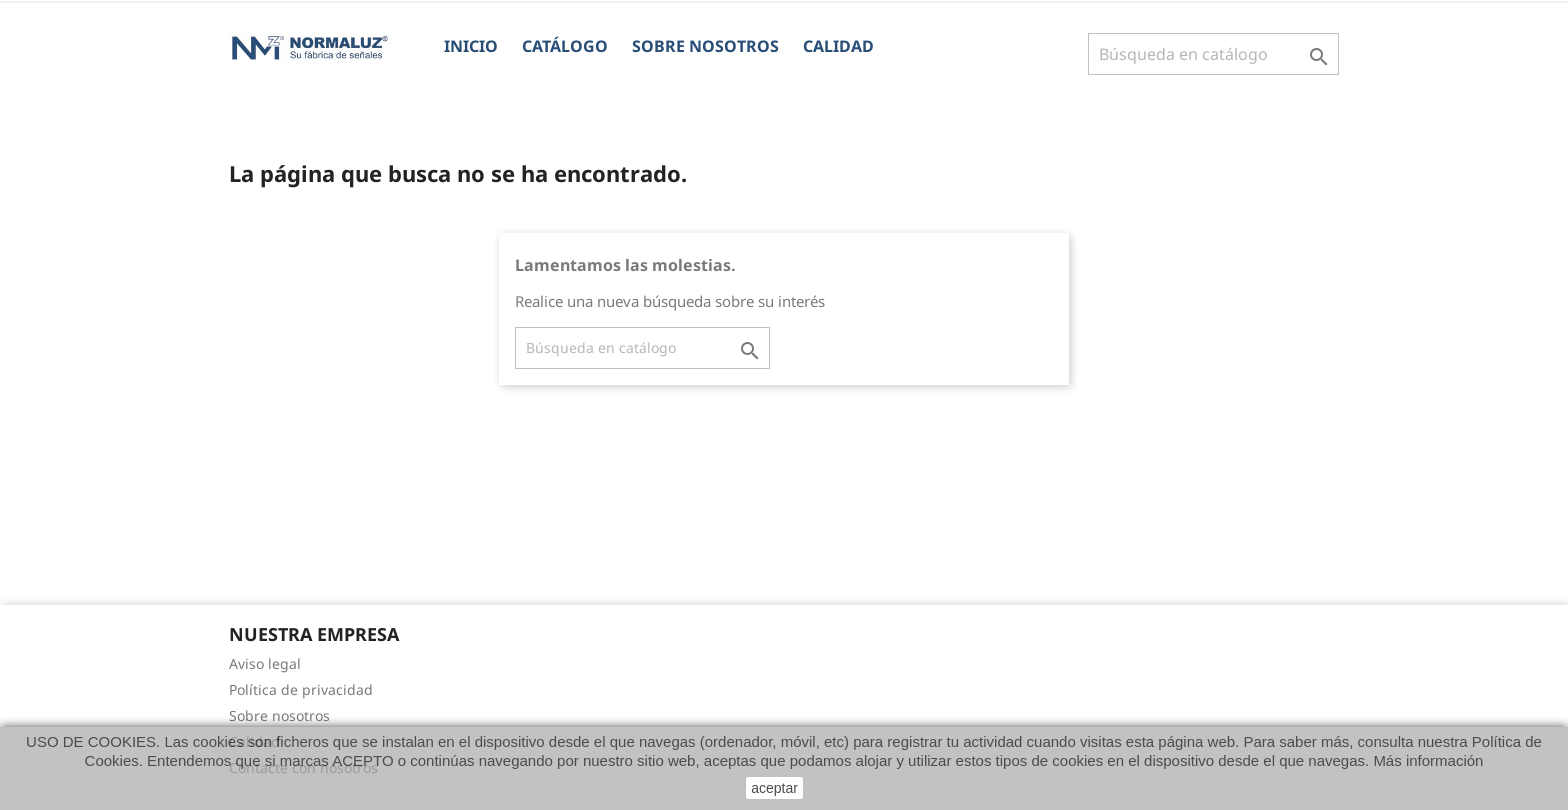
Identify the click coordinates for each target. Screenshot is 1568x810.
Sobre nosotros (705, 46)
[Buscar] (1213, 54)
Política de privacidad (301, 689)
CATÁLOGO (565, 46)
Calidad (838, 46)
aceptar (774, 788)
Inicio (471, 46)
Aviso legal (265, 663)
